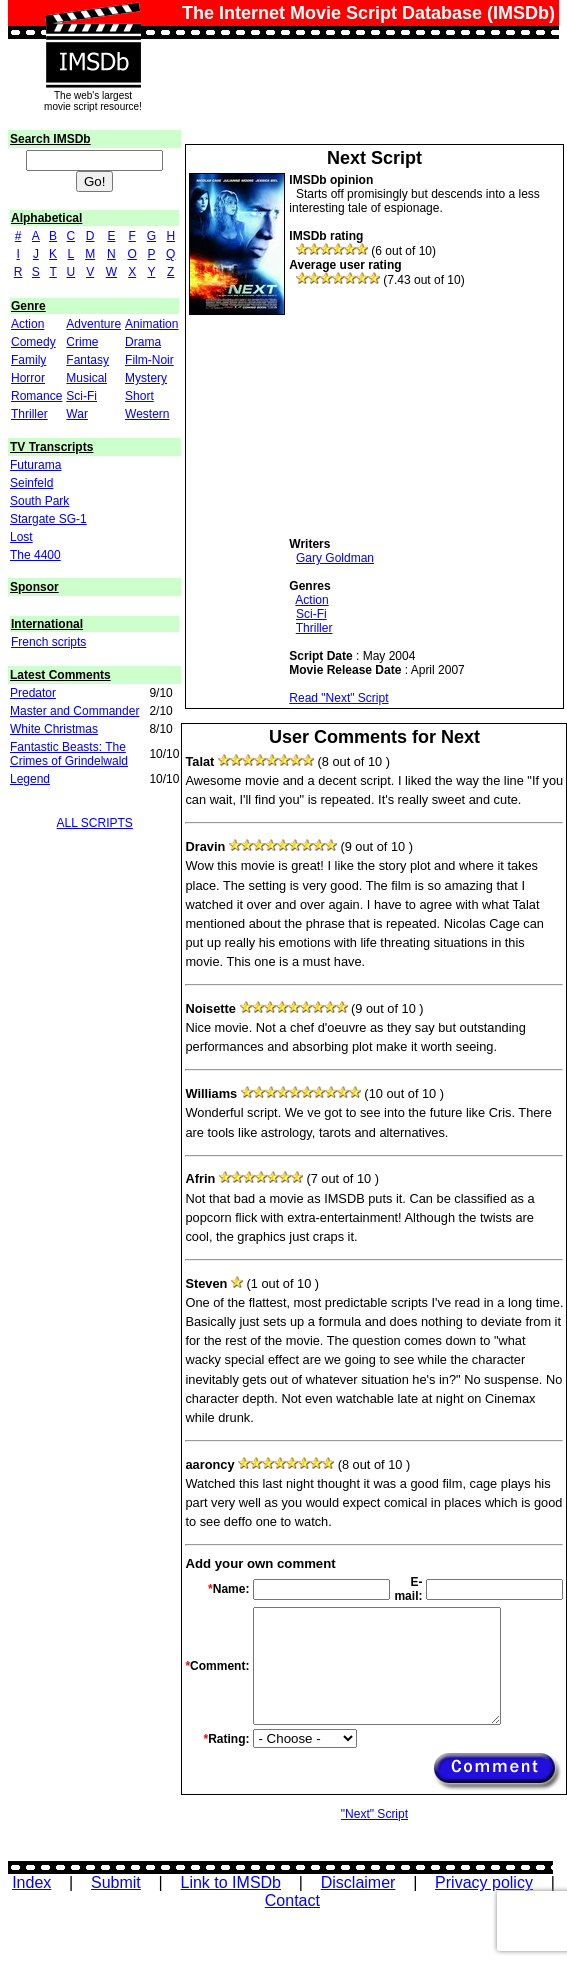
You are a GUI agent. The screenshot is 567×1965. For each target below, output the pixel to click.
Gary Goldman (335, 558)
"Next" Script (374, 1814)
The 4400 (35, 555)
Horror (28, 378)
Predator (33, 693)
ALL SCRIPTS (95, 823)
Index (31, 1882)
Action (27, 324)
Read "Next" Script (338, 698)
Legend (30, 779)
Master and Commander (74, 711)
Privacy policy (484, 1882)
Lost (21, 537)
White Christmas (54, 729)
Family (28, 360)
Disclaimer (358, 1882)
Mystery (146, 378)
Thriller (29, 414)
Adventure (93, 324)
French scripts (48, 642)
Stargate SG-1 (48, 519)
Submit (116, 1882)
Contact (292, 1900)
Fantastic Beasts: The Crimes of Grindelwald (69, 754)
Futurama (35, 465)
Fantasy (87, 360)
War (77, 414)
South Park (39, 501)
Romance (36, 396)
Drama (143, 342)
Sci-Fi (81, 396)
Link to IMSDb (231, 1882)
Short (139, 396)
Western (147, 414)
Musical (86, 378)
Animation (151, 324)
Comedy (33, 342)
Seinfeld (31, 483)
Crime (82, 342)
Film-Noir (149, 360)
